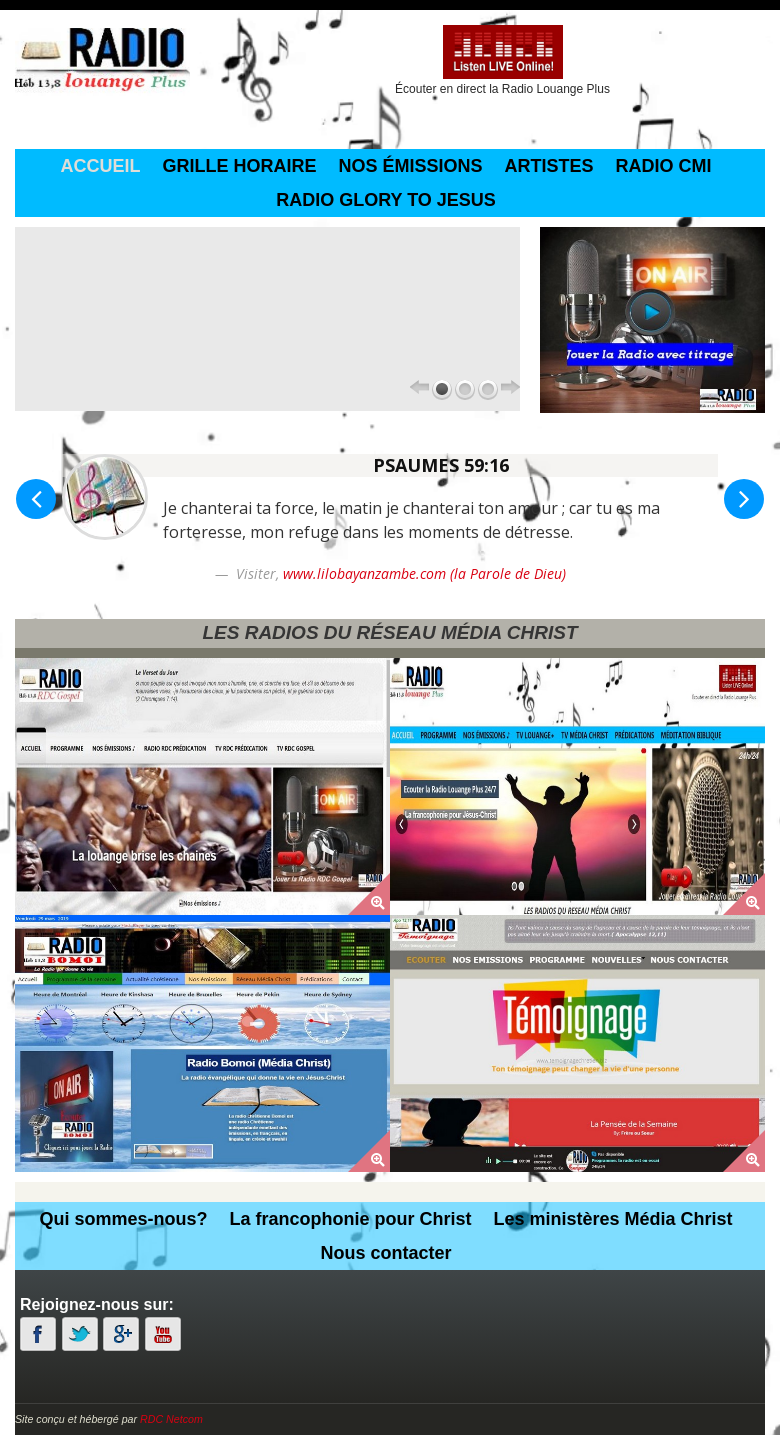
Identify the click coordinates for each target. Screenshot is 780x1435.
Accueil (100, 166)
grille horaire (239, 166)
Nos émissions (410, 166)
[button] (36, 499)
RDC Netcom (171, 1419)
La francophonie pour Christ (350, 1219)
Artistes (549, 166)
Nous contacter (385, 1253)
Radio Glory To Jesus (386, 200)
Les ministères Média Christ (612, 1219)
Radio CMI (664, 166)
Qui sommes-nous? (123, 1219)
